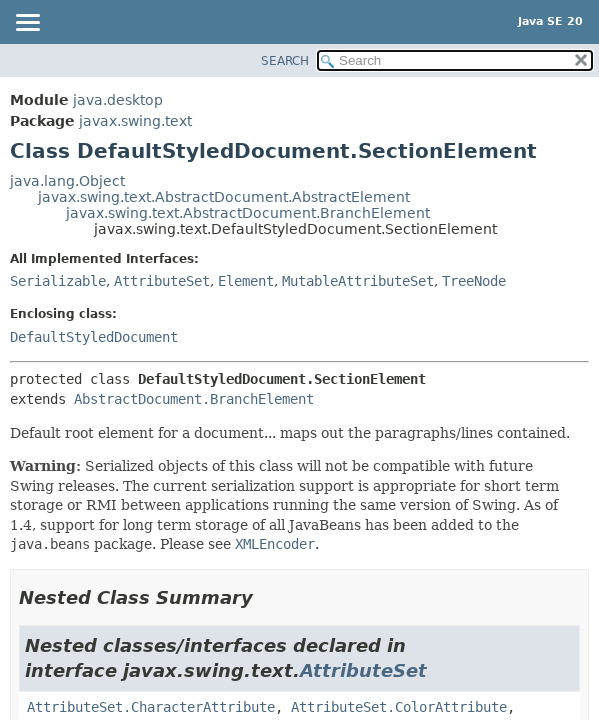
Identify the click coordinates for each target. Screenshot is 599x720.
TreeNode (474, 281)
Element (246, 281)
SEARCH (285, 61)
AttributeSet (162, 281)
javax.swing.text (135, 121)
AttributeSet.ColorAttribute (399, 707)
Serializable (58, 281)
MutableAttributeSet (358, 281)
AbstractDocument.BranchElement (194, 399)
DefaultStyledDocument (94, 337)
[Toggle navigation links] (27, 24)
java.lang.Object (67, 181)
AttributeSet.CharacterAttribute (151, 707)
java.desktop (118, 100)
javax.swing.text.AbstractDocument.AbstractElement (224, 197)
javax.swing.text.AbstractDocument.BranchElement (248, 213)
